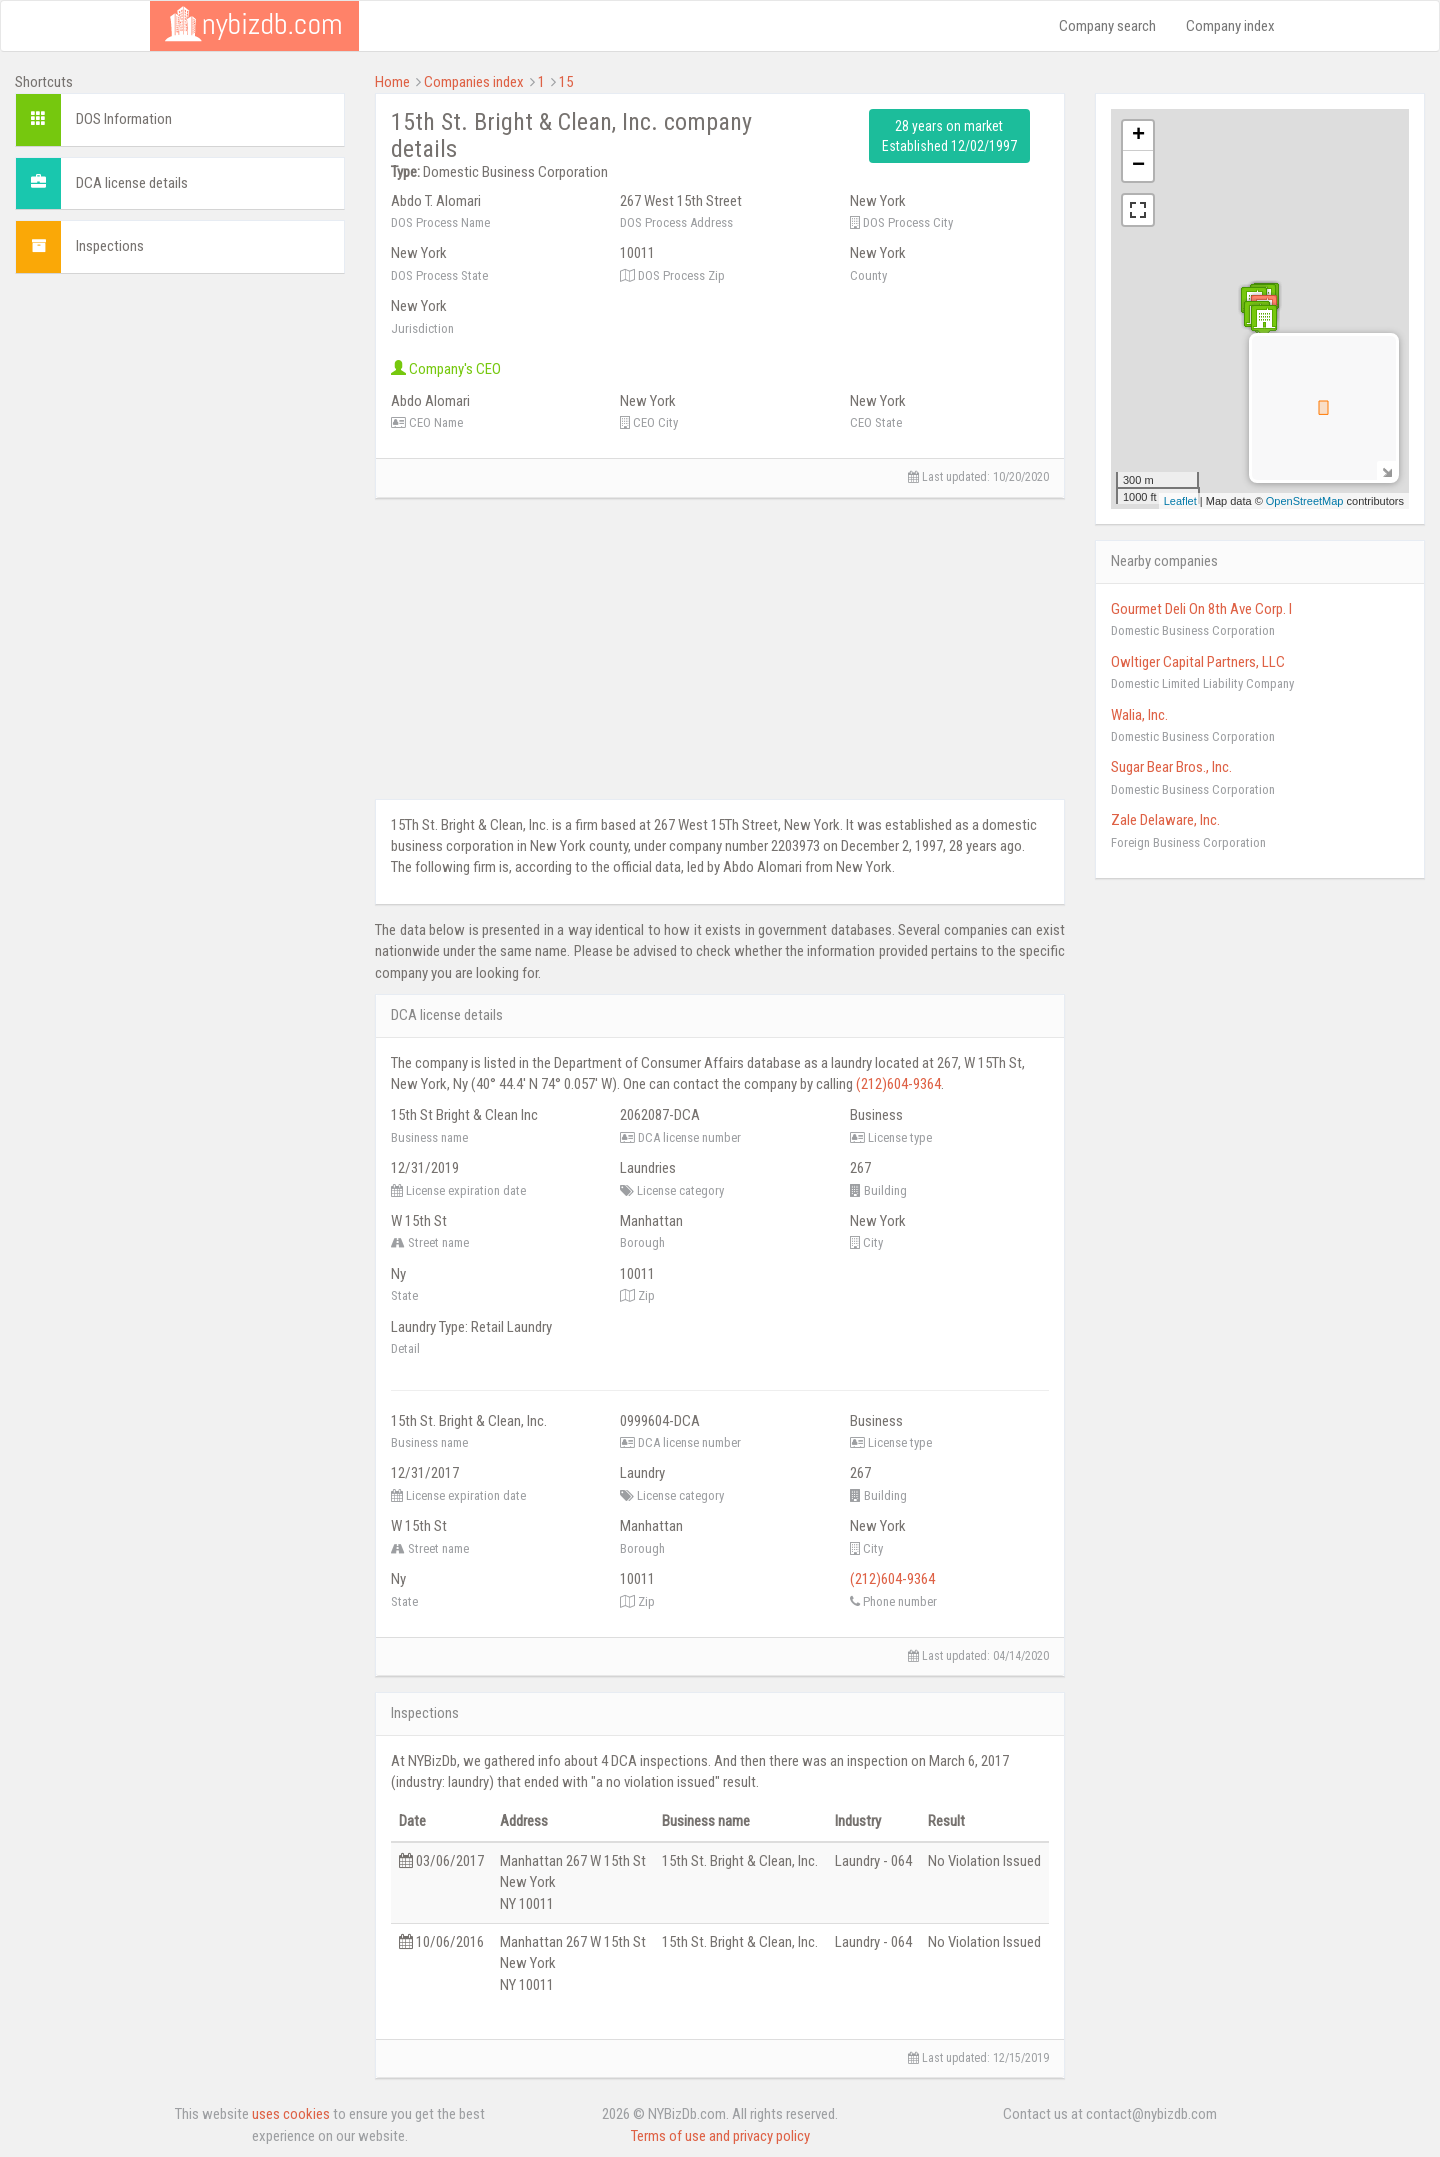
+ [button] (1138, 136)
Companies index (474, 82)
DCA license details (132, 183)
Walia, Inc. (1139, 715)
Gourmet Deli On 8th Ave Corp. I (1201, 609)
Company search (1107, 26)
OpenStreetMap (1305, 501)
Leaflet (1180, 501)
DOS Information (124, 119)
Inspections (110, 246)
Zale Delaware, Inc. (1165, 820)
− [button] (1138, 166)
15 (566, 82)
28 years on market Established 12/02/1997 (949, 136)
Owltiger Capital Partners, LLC (1198, 662)
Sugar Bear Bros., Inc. (1171, 767)
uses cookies (291, 2114)
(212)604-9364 (898, 1084)
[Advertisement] (180, 414)
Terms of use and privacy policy (720, 2136)
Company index (1230, 26)
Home (392, 82)
